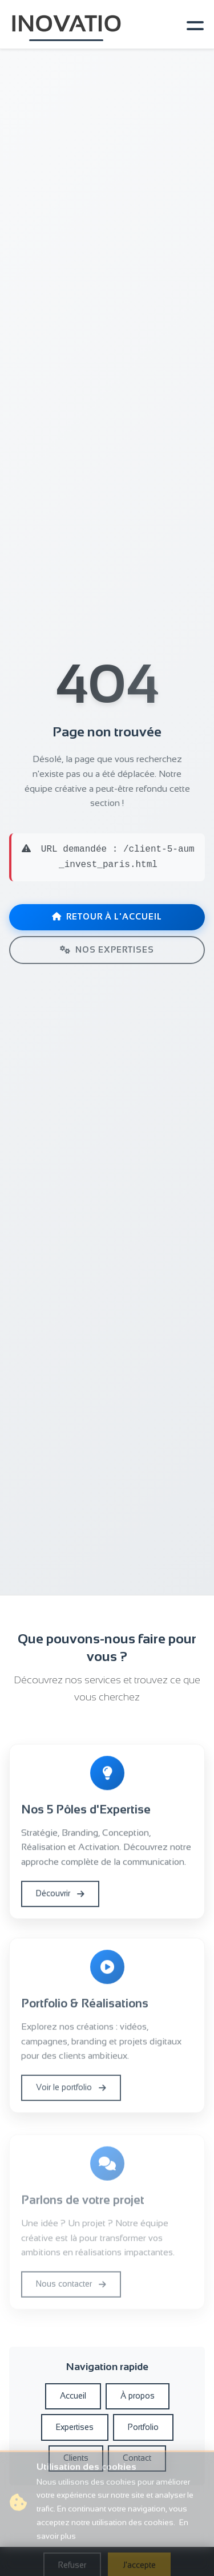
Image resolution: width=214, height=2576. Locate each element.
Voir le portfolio (71, 2090)
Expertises (75, 2427)
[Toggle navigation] (193, 24)
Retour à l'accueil (107, 916)
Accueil (73, 2395)
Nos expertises (107, 949)
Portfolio (143, 2427)
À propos (137, 2395)
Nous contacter (71, 2290)
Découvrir (60, 1895)
